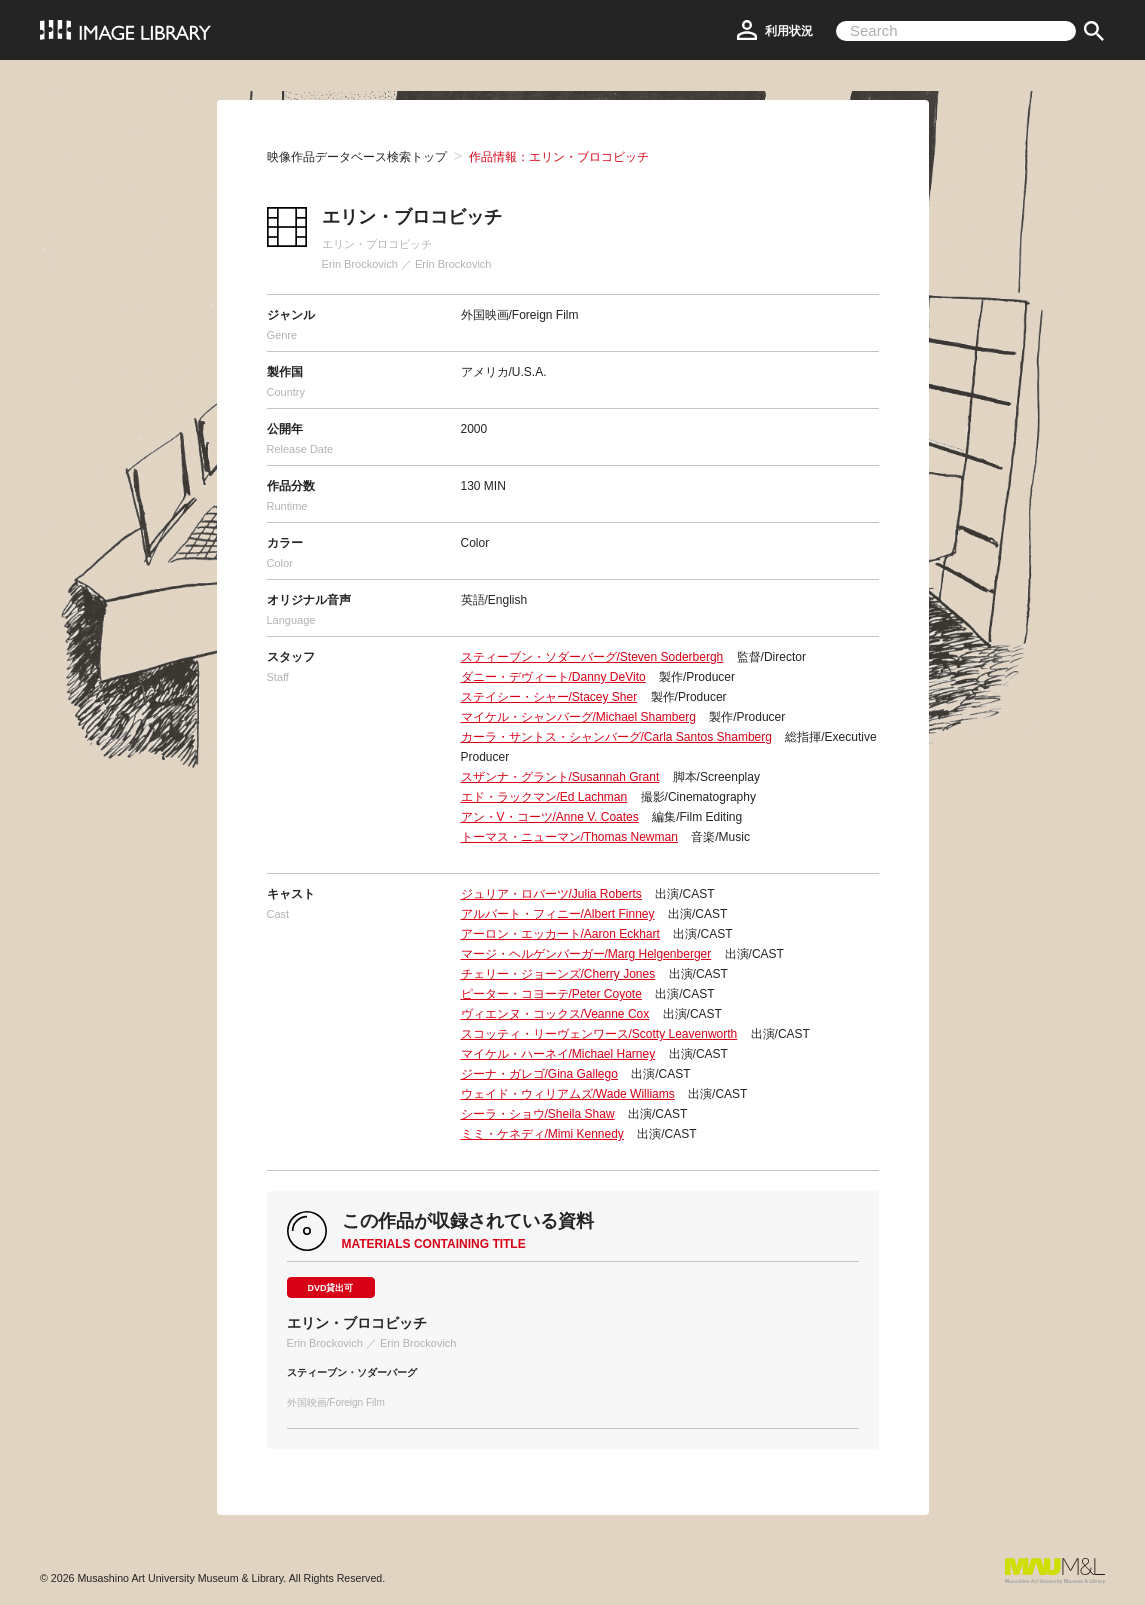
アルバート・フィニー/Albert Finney (558, 914)
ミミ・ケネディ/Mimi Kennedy (542, 1134)
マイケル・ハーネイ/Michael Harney (558, 1054)
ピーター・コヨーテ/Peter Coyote (551, 994)
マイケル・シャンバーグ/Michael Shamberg (578, 717)
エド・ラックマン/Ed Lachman (544, 797)
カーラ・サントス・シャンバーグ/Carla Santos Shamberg (616, 737)
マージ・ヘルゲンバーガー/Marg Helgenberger (586, 954)
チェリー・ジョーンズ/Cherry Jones (558, 974)
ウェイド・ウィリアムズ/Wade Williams (568, 1094)
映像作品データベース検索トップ (357, 157)
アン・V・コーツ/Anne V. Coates (550, 817)
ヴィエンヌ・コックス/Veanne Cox (555, 1014)
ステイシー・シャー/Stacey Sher (549, 697)
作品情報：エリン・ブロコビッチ (559, 157)
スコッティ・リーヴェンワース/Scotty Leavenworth (599, 1034)
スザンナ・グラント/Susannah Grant (560, 777)
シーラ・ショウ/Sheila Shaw (538, 1114)
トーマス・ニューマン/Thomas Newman (569, 837)
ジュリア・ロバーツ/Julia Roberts (551, 894)
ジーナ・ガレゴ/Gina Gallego (539, 1074)
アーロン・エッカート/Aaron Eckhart (560, 934)
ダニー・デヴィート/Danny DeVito (553, 677)
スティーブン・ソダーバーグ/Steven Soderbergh (592, 657)
